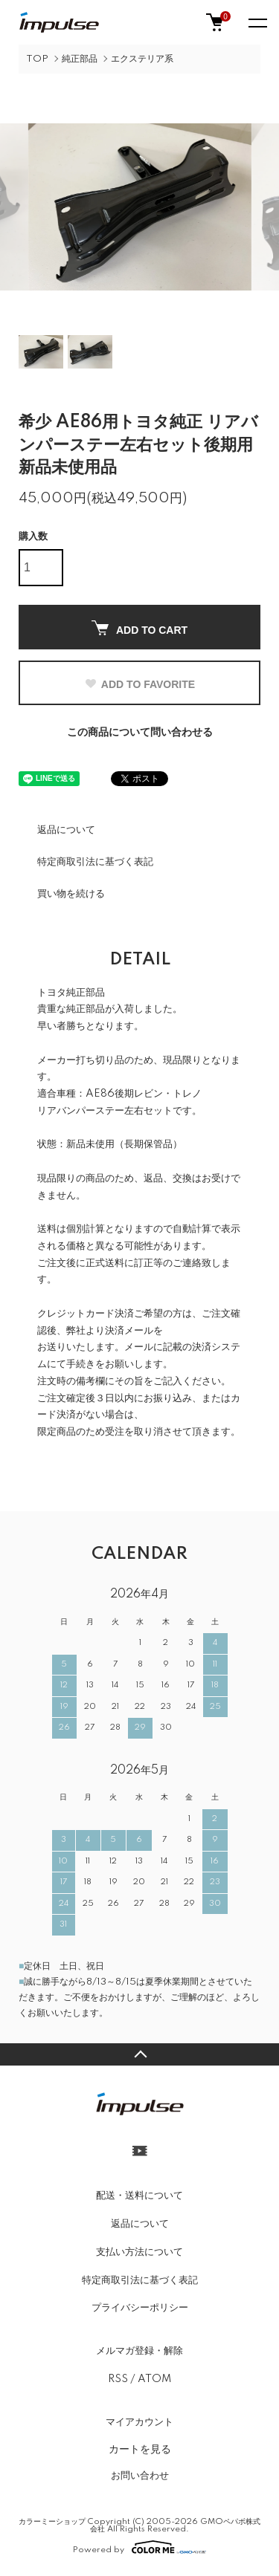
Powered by (139, 2547)
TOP (37, 59)
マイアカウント (139, 2422)
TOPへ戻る (139, 2054)
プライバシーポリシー (140, 2308)
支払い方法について (139, 2252)
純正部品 (79, 59)
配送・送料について (139, 2195)
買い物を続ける (71, 894)
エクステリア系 (142, 59)
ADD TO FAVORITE (139, 684)
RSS (118, 2379)
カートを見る (140, 2449)
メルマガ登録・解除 (139, 2351)
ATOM (154, 2379)
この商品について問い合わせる (140, 733)
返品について (66, 830)
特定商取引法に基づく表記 (95, 862)
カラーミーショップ (52, 2521)
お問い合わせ (140, 2475)
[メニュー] (256, 22)
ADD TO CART (139, 628)
